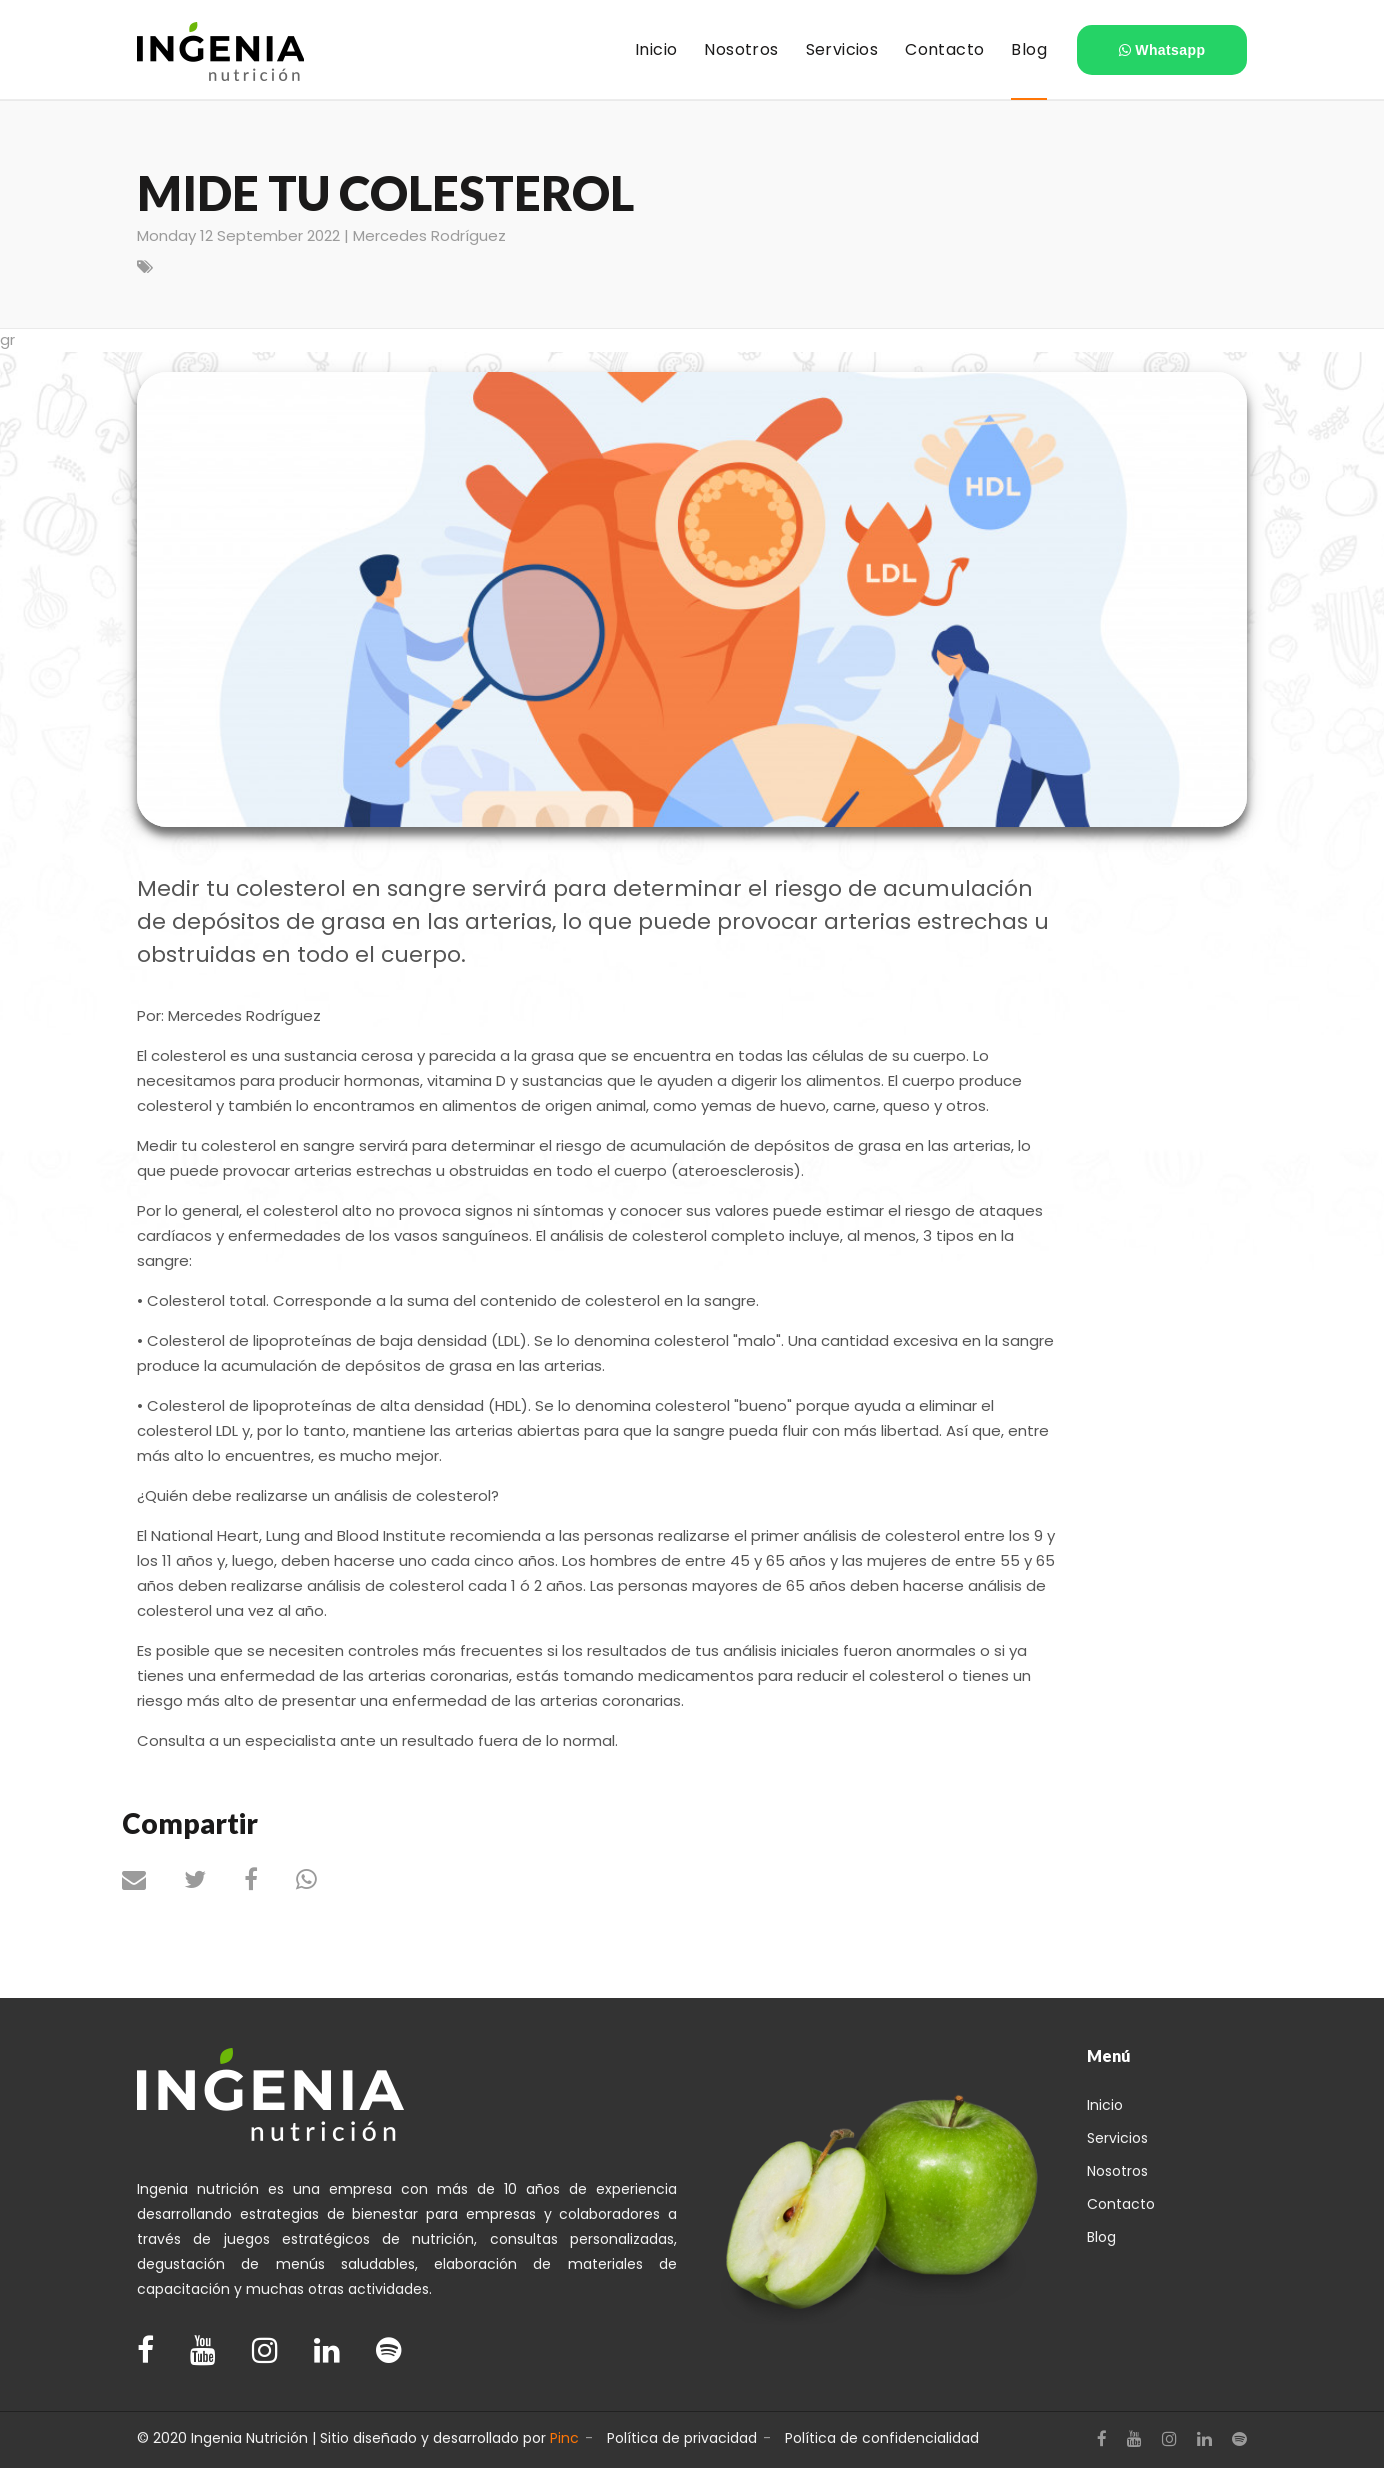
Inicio (1105, 2105)
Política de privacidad (682, 2438)
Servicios (1117, 2138)
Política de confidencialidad (882, 2438)
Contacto (1119, 2204)
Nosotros (1117, 2171)
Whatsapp (1162, 50)
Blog (1101, 2237)
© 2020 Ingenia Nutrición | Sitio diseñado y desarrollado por (358, 2438)
